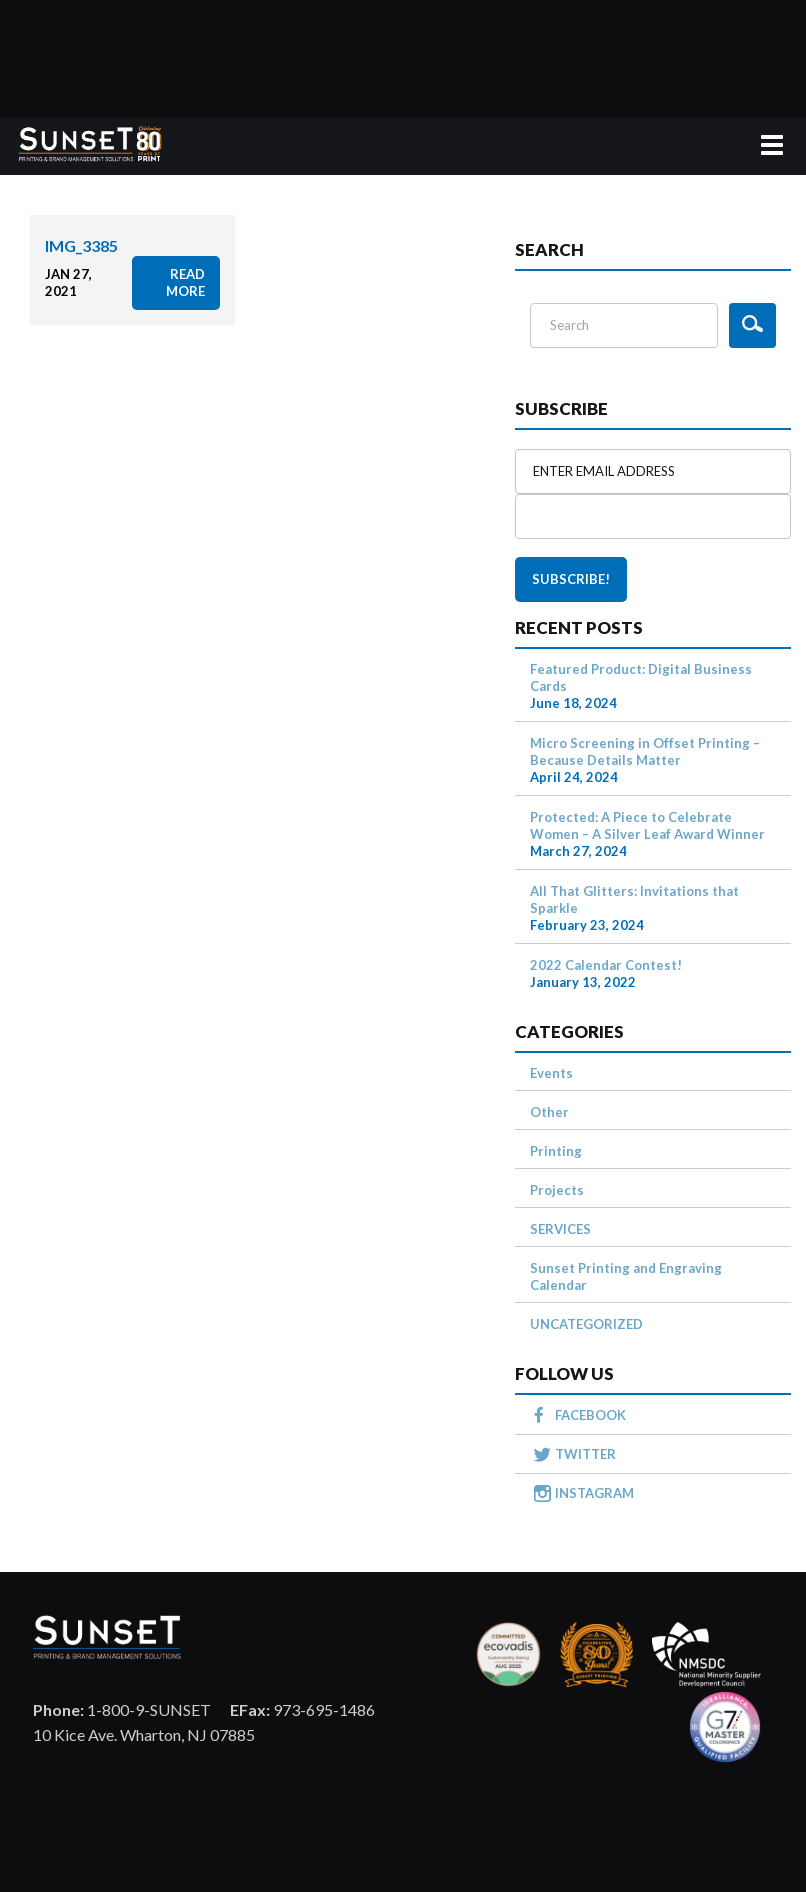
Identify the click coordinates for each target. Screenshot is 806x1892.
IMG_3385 (81, 245)
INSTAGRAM (594, 1493)
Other (549, 1112)
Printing (556, 1151)
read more (185, 282)
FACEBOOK (590, 1415)
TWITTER (585, 1454)
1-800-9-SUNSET (122, 1709)
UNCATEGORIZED (586, 1324)
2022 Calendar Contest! (606, 965)
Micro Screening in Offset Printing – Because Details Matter (645, 751)
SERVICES (560, 1229)
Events (551, 1073)
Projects (557, 1190)
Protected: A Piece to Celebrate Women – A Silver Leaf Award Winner (647, 825)
